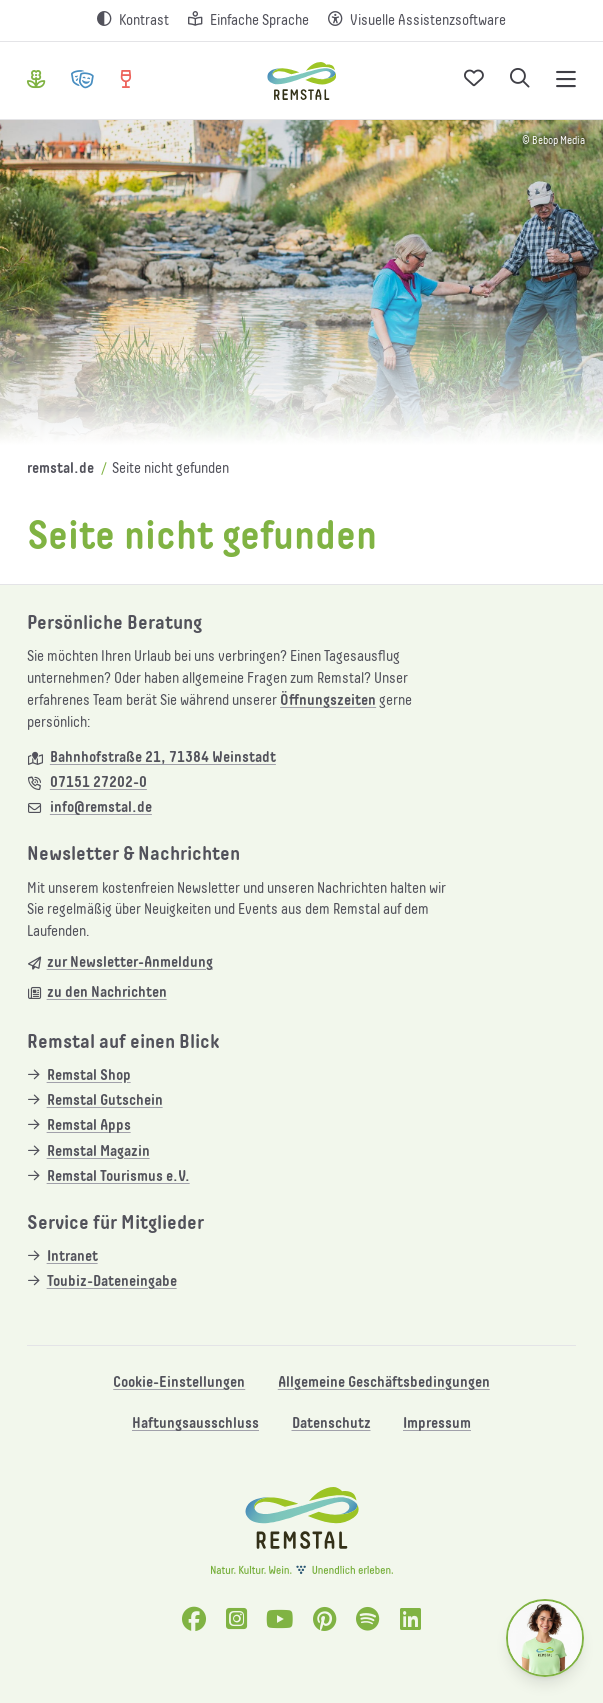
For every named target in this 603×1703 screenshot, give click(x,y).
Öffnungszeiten (328, 700)
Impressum (437, 1423)
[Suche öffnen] (520, 80)
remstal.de (60, 468)
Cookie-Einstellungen (179, 1382)
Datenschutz (331, 1423)
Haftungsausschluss (195, 1423)
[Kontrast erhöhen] (133, 21)
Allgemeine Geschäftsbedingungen (384, 1382)
